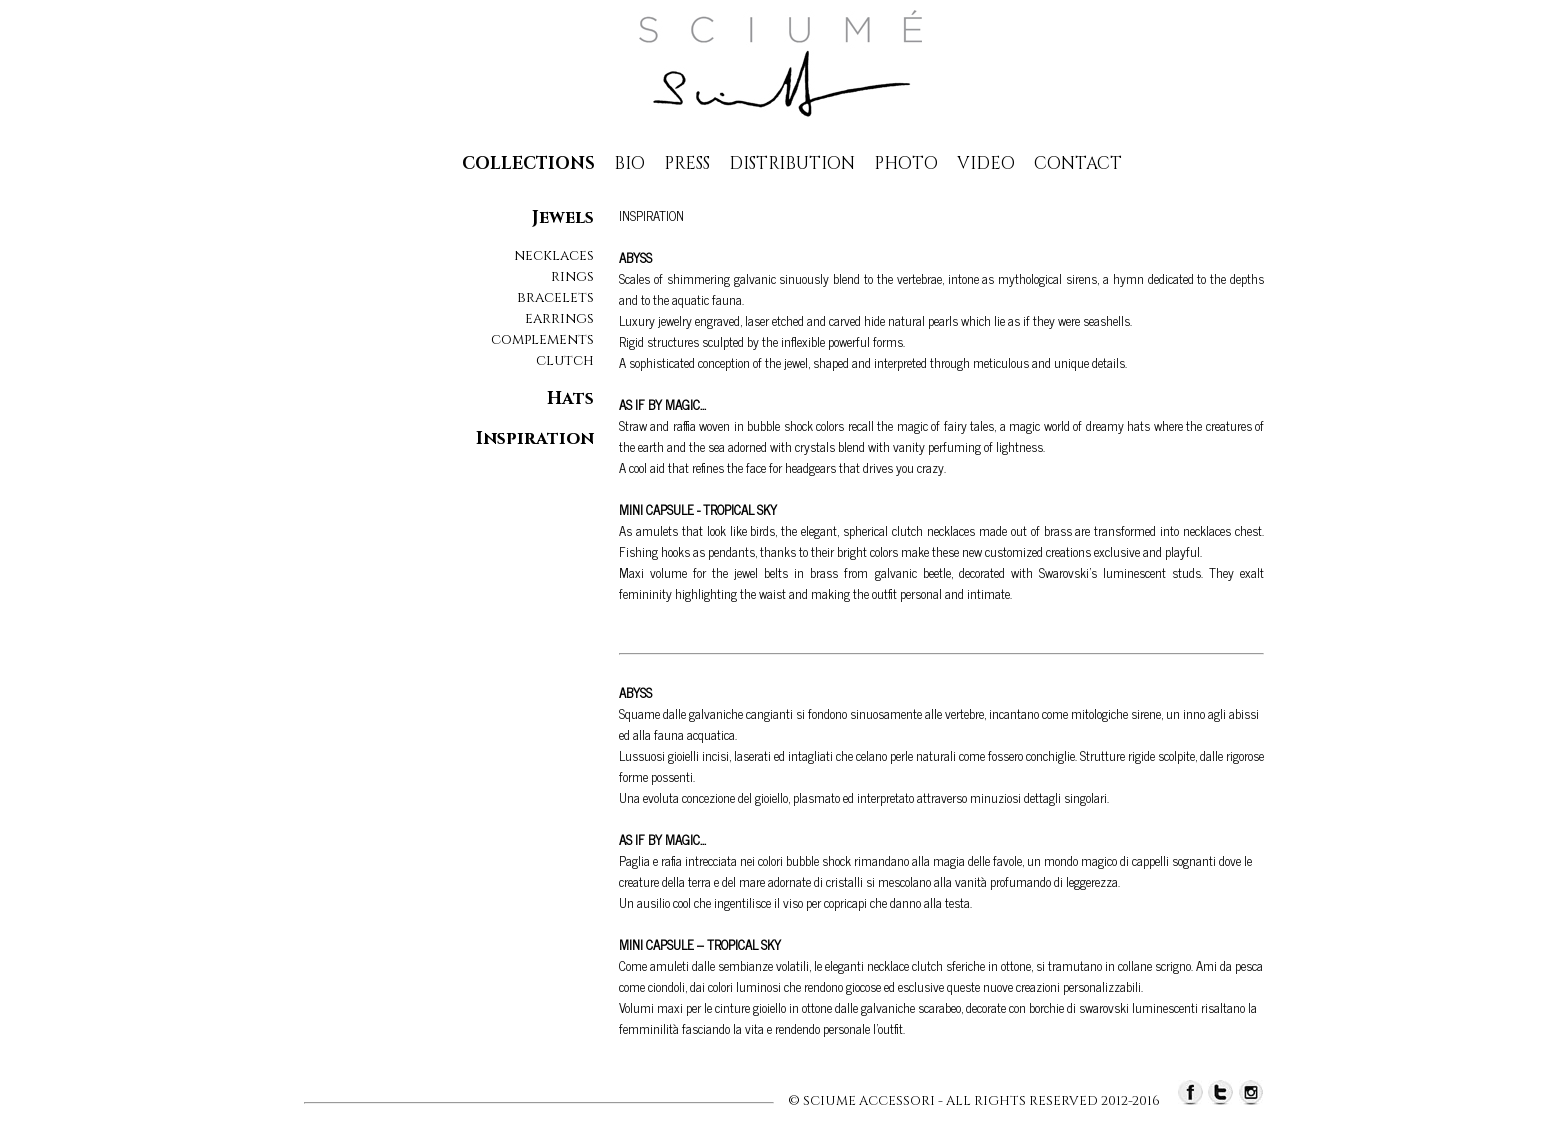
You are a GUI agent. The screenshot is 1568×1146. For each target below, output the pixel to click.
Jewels (563, 217)
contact (1078, 163)
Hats (570, 398)
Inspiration (535, 438)
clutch (565, 360)
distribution (792, 163)
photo (906, 163)
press (687, 163)
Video (986, 163)
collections (528, 163)
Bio (629, 163)
